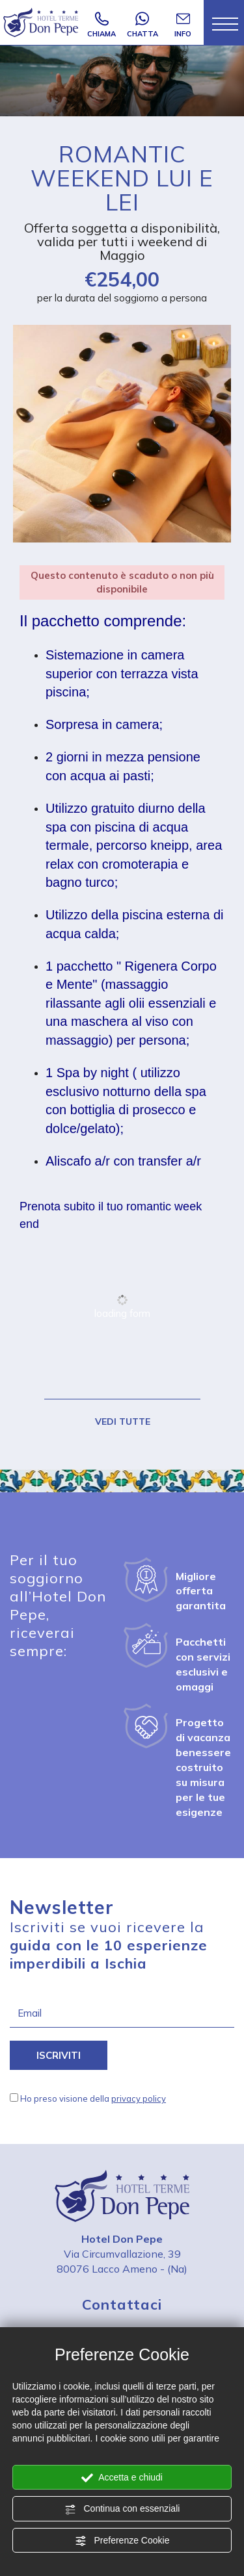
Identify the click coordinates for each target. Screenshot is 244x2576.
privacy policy (138, 2098)
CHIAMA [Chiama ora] (102, 25)
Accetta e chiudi (122, 2478)
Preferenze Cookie (122, 2541)
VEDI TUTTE (122, 1421)
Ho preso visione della (93, 2098)
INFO (183, 25)
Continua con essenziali (122, 2509)
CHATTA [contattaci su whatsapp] (143, 25)
